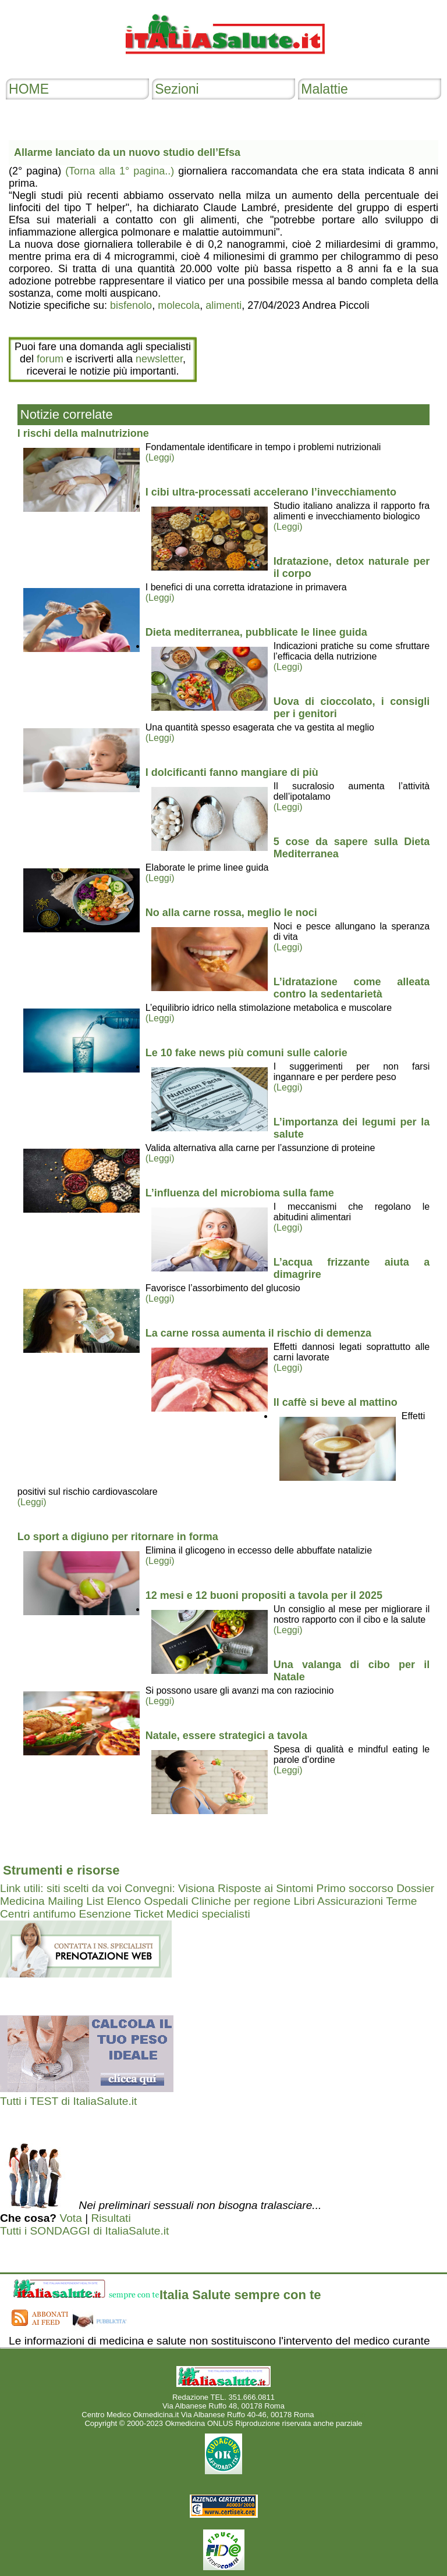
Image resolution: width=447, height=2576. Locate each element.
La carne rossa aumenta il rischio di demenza (258, 1333)
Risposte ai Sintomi (265, 1888)
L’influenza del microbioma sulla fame (240, 1193)
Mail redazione (341, 2414)
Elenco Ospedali (147, 1901)
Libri (304, 1901)
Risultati (110, 2218)
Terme (401, 1901)
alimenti (223, 305)
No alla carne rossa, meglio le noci (231, 912)
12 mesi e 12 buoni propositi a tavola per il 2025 (264, 1595)
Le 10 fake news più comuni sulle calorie (246, 1053)
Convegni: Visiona (169, 1888)
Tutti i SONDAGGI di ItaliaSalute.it (84, 2231)
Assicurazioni (350, 1901)
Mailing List (76, 1901)
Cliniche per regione (241, 1901)
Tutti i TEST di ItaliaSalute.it (68, 2101)
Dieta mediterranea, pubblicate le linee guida (256, 632)
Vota (70, 2218)
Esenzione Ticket (121, 1914)
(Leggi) (160, 457)
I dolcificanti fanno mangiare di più (232, 772)
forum (50, 359)
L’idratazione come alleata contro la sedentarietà (352, 988)
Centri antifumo (38, 1914)
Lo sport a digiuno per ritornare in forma (117, 1536)
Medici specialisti (208, 1914)
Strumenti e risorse (61, 1870)
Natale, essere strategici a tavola (226, 1735)
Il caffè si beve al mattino (336, 1402)
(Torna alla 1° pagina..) (119, 171)
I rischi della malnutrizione (83, 433)
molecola (179, 305)
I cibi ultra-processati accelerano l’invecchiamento (271, 492)
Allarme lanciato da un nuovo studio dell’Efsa (127, 152)
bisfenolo (131, 305)
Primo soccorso (355, 1888)
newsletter (159, 359)
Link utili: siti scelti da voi (61, 1888)
